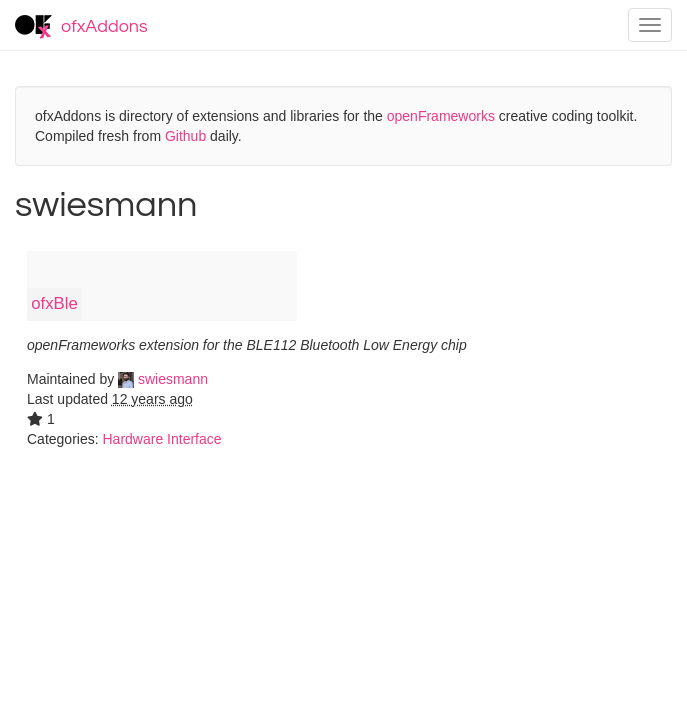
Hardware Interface (161, 439)
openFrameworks (441, 116)
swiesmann (163, 379)
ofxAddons (81, 27)
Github (185, 136)
